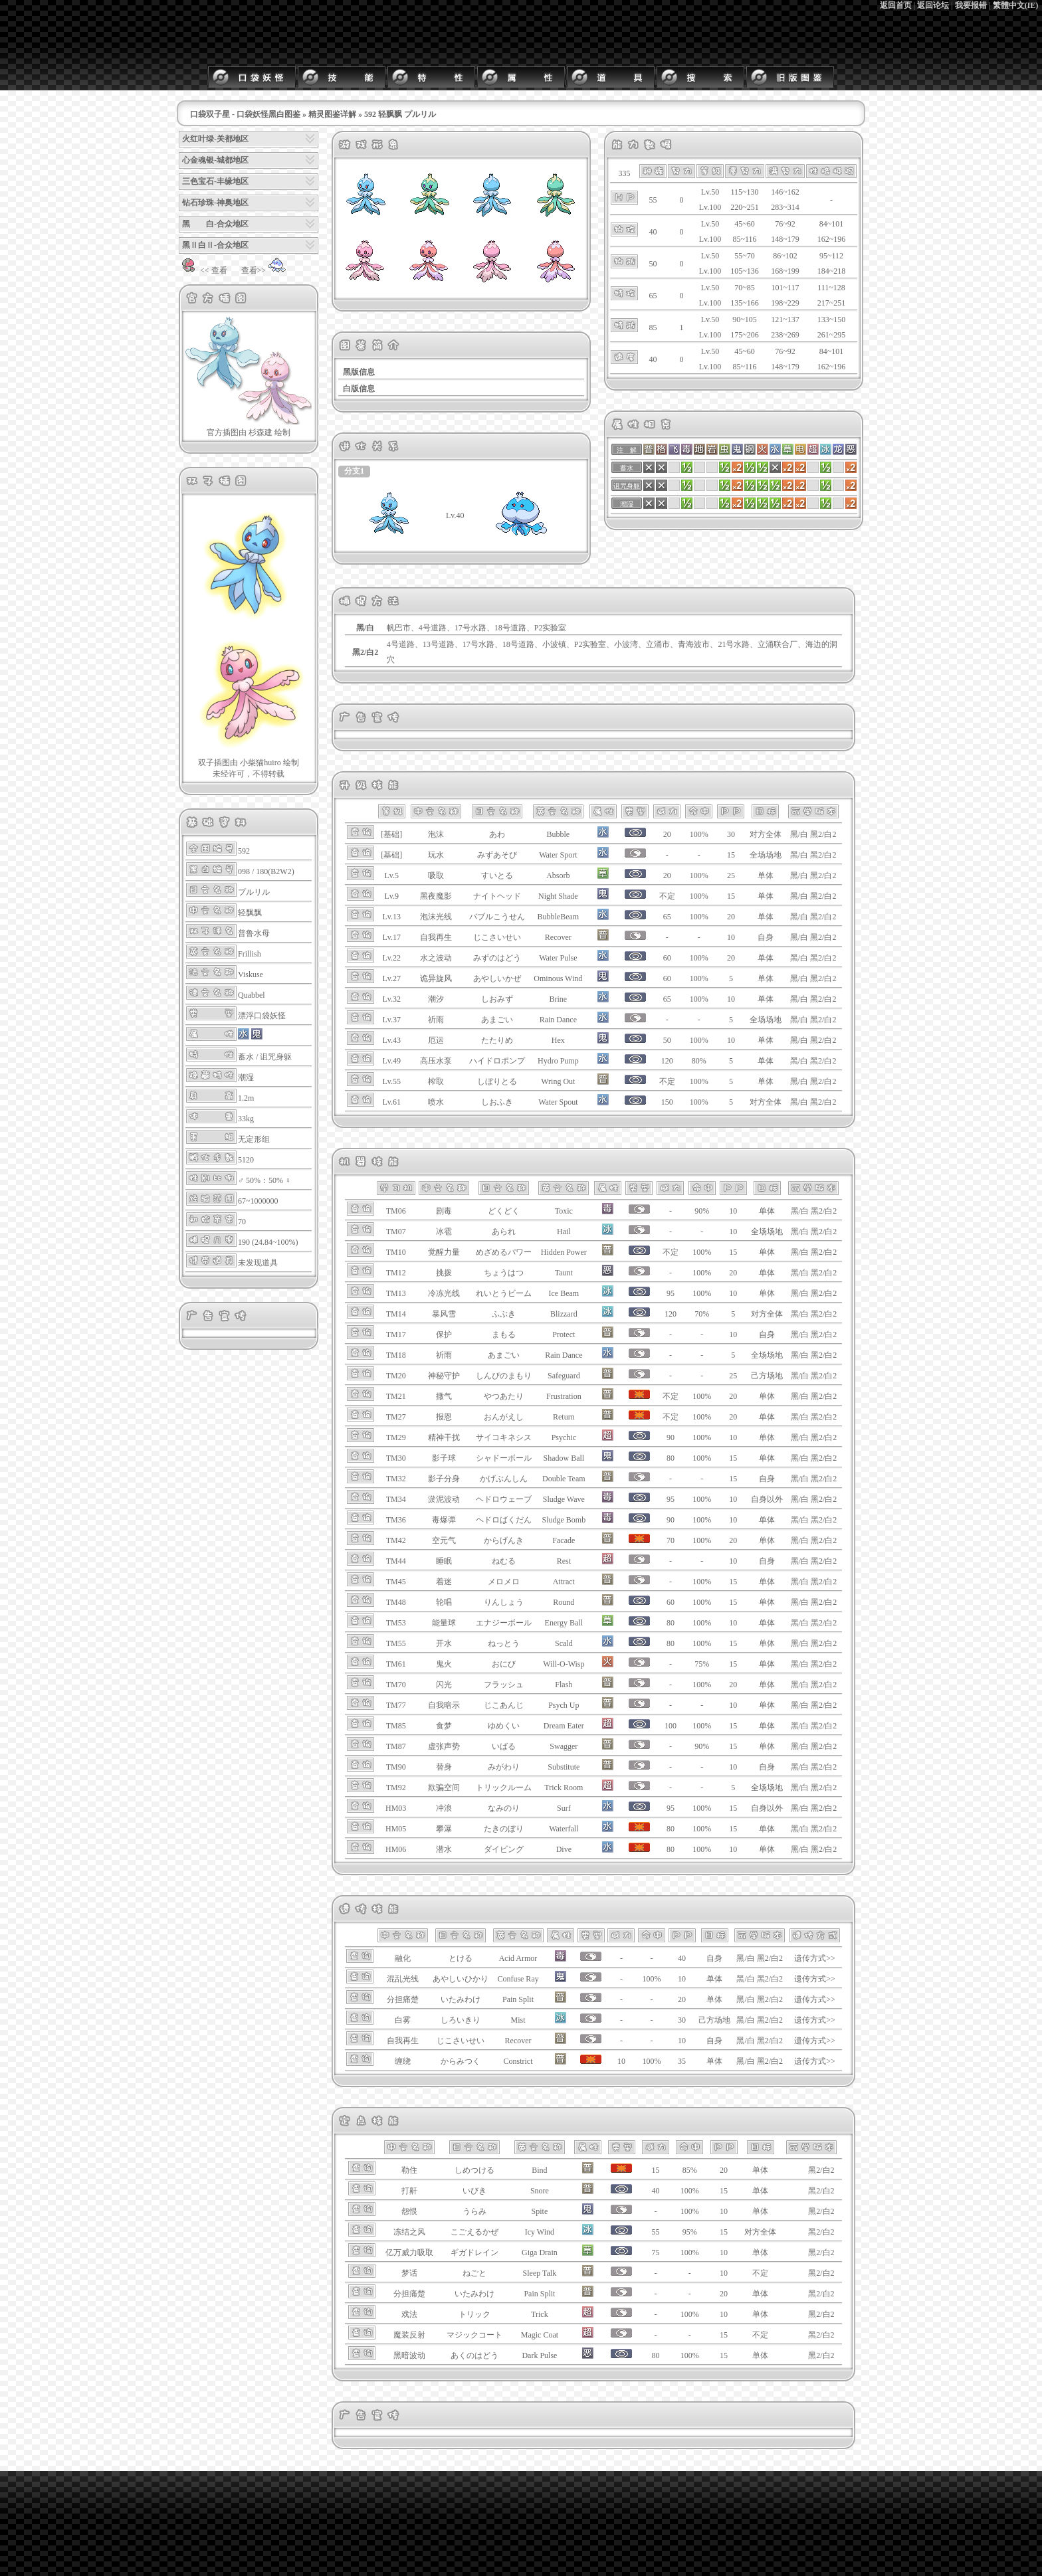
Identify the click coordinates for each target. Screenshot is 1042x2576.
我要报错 (971, 5)
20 (731, 916)
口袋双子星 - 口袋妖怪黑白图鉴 (245, 114)
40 (682, 1958)
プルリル (254, 892)
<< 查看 (203, 270)
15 (731, 855)
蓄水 (246, 1056)
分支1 (354, 471)
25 (731, 875)
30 (731, 834)
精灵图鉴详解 (332, 114)
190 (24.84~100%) (268, 1242)
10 (731, 937)
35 (682, 2061)
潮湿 (246, 1077)
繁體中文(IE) (1016, 5)
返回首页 (896, 5)
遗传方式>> (814, 1958)
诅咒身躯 (276, 1056)
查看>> (264, 270)
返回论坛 (933, 5)
